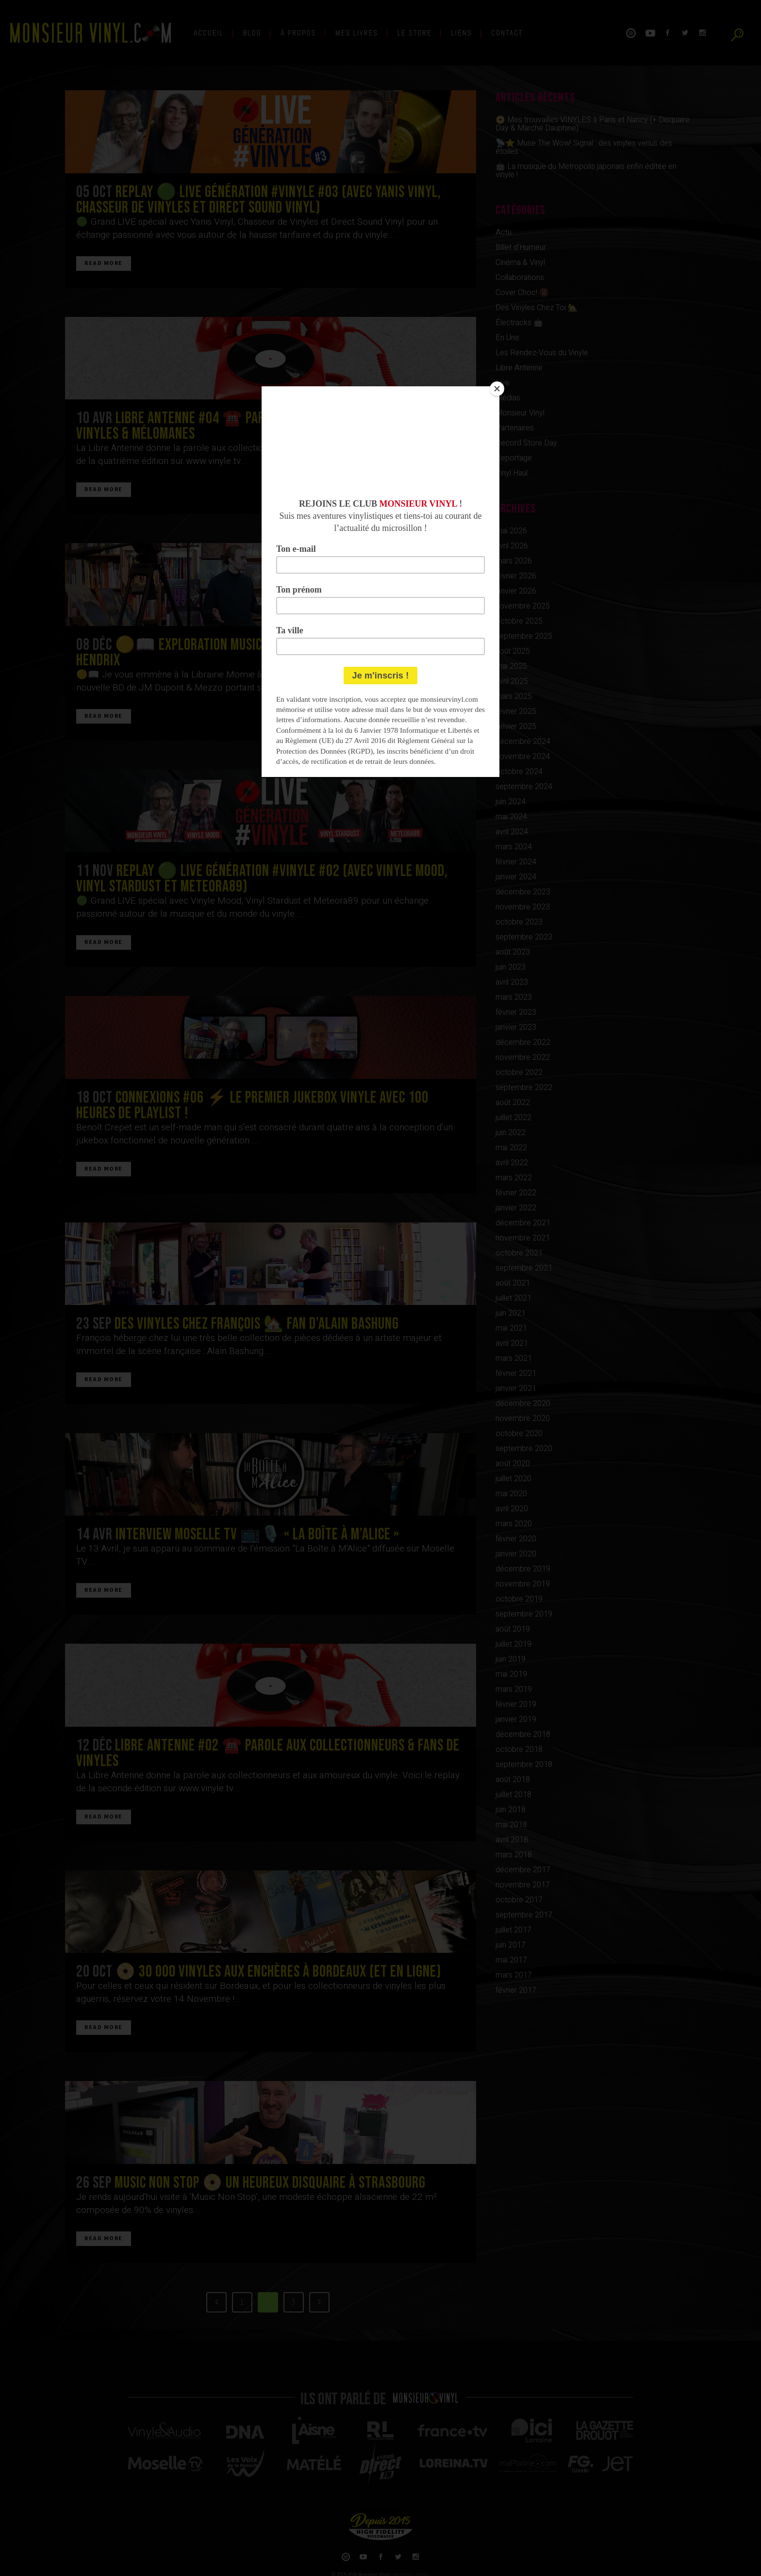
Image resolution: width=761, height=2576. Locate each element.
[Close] (497, 388)
